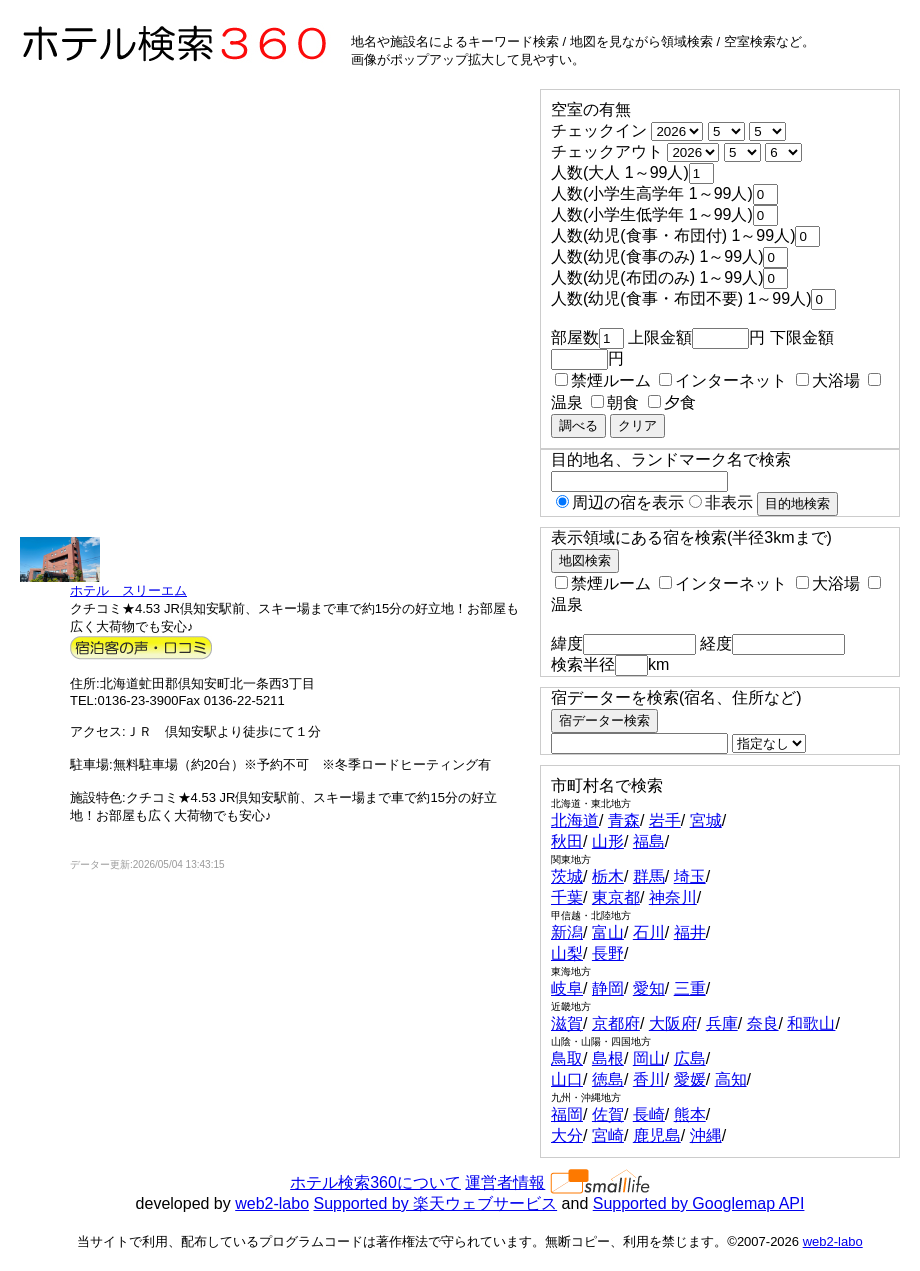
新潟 (567, 932)
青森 (624, 820)
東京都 (616, 897)
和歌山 (811, 1023)
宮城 (706, 820)
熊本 (690, 1114)
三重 (690, 988)
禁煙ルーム (603, 380)
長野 (608, 953)
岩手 (665, 820)
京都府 (616, 1023)
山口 (567, 1079)
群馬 (649, 876)
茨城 (567, 876)
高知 (731, 1079)
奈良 (763, 1023)
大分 (567, 1135)
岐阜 (567, 988)
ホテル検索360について (375, 1182)
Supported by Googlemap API (699, 1203)
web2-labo (272, 1203)
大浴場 (828, 380)
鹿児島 (657, 1135)
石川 (649, 932)
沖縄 (706, 1135)
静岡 (608, 988)
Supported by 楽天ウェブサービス (436, 1203)
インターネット (723, 380)
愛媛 (690, 1079)
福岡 (567, 1114)
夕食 (672, 402)
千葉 (567, 897)
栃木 (608, 876)
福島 (649, 841)
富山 (608, 932)
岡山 (649, 1058)
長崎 (649, 1114)
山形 (608, 841)
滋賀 (567, 1023)
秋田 (567, 841)
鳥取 (567, 1058)
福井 (690, 932)
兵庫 (722, 1023)
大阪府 (673, 1023)
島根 (608, 1058)
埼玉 (690, 876)
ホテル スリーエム (128, 590)
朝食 (615, 402)
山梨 (567, 953)
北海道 (575, 820)
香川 (649, 1079)
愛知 (649, 988)
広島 (690, 1058)
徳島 (608, 1079)
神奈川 (673, 897)
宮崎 (608, 1135)
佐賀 (608, 1114)
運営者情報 (505, 1182)
